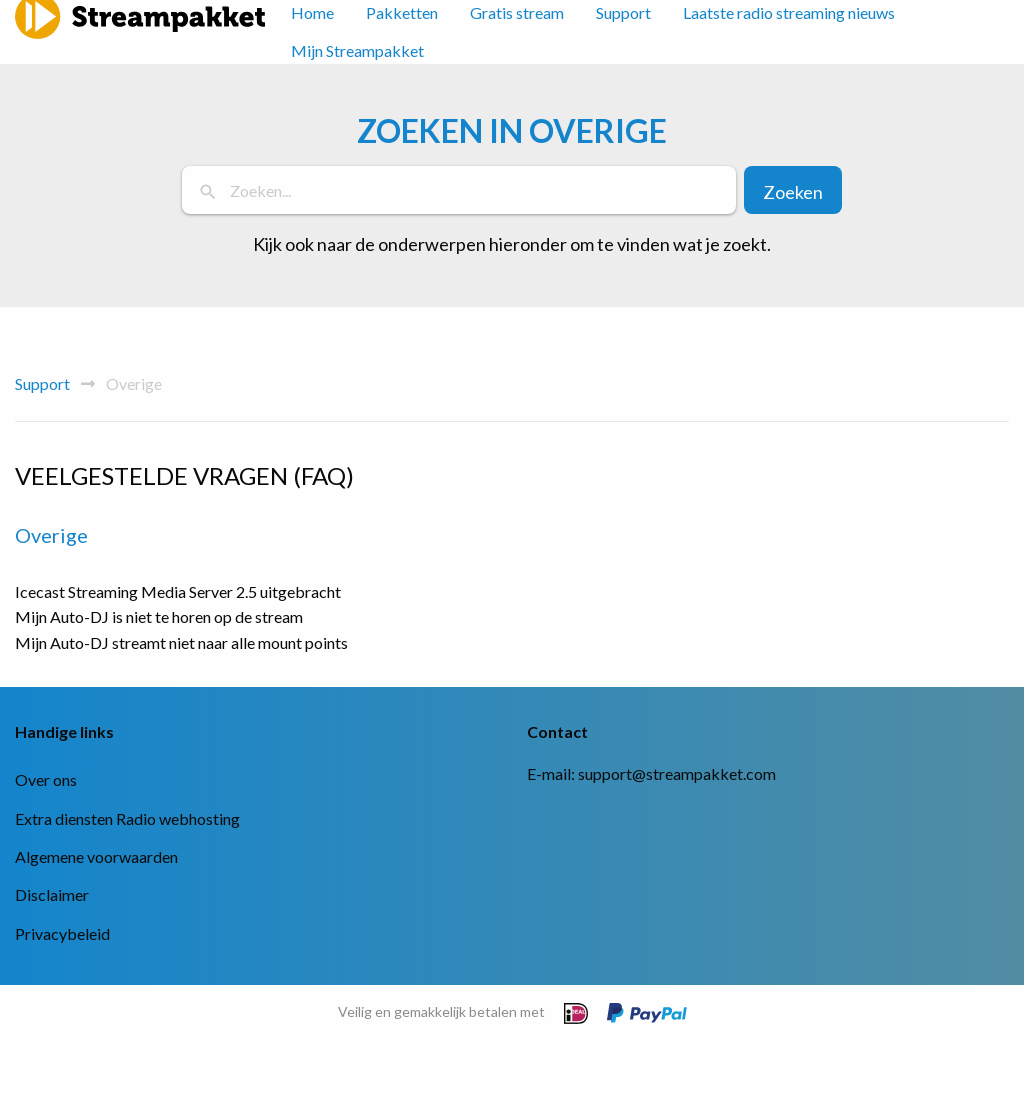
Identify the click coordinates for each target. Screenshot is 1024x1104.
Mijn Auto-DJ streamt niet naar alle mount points (181, 642)
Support (42, 383)
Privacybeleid (62, 933)
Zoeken (793, 192)
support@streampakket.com (677, 773)
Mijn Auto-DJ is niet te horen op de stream (159, 616)
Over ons (46, 779)
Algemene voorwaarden (96, 856)
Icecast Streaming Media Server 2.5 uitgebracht (178, 591)
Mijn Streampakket (357, 50)
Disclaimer (52, 894)
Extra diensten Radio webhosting (127, 818)
